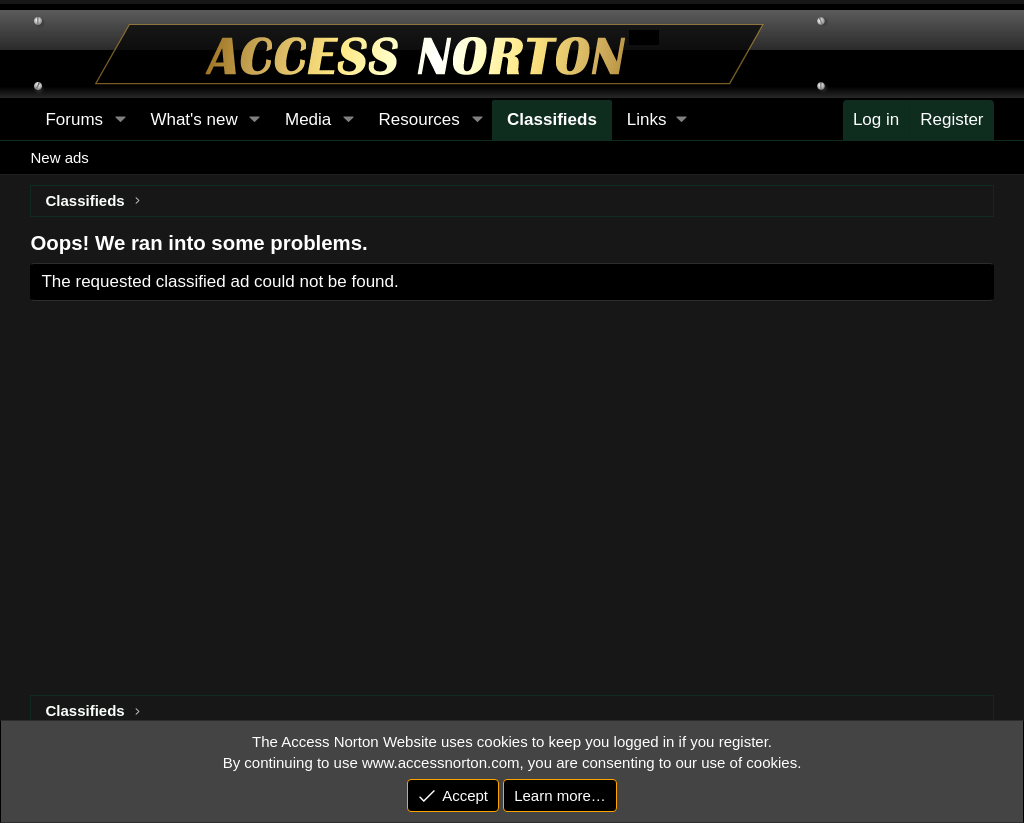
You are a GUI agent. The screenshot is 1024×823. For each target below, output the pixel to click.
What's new (193, 119)
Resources (419, 119)
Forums (74, 119)
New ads (59, 157)
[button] (656, 120)
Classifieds (552, 119)
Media (308, 119)
